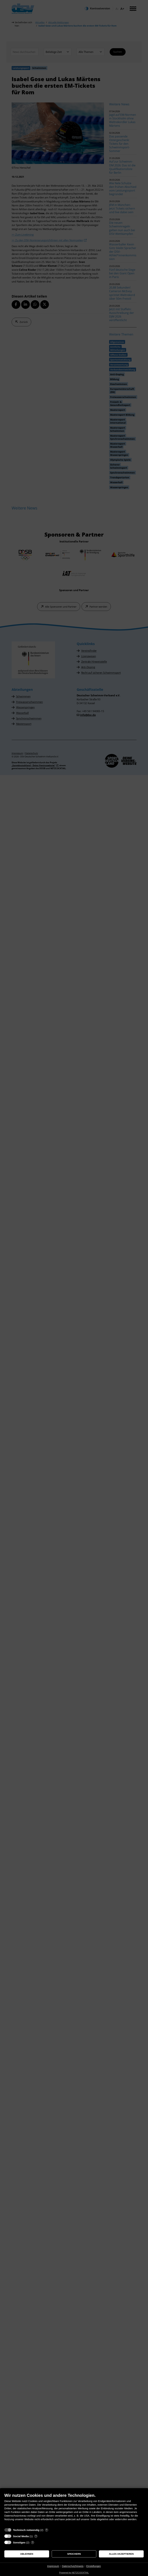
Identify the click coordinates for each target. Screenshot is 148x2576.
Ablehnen (26, 2554)
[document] (74, 2509)
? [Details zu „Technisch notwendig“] (46, 2530)
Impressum (53, 2566)
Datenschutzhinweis (73, 2566)
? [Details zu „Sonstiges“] (32, 2542)
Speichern (74, 2554)
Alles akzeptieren (121, 2554)
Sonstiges (19, 2542)
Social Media (21, 2536)
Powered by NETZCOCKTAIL (74, 2572)
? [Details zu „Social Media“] (36, 2536)
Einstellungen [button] (93, 2566)
